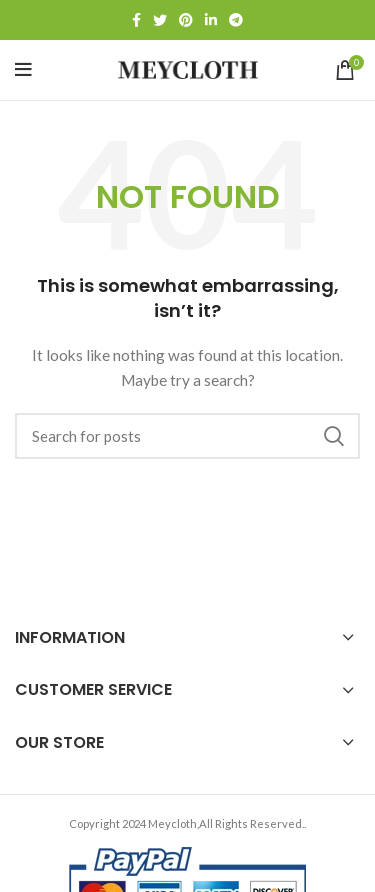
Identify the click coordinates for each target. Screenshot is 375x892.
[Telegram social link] (236, 20)
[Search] (187, 436)
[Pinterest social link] (186, 20)
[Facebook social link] (136, 20)
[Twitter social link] (160, 20)
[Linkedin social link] (211, 20)
